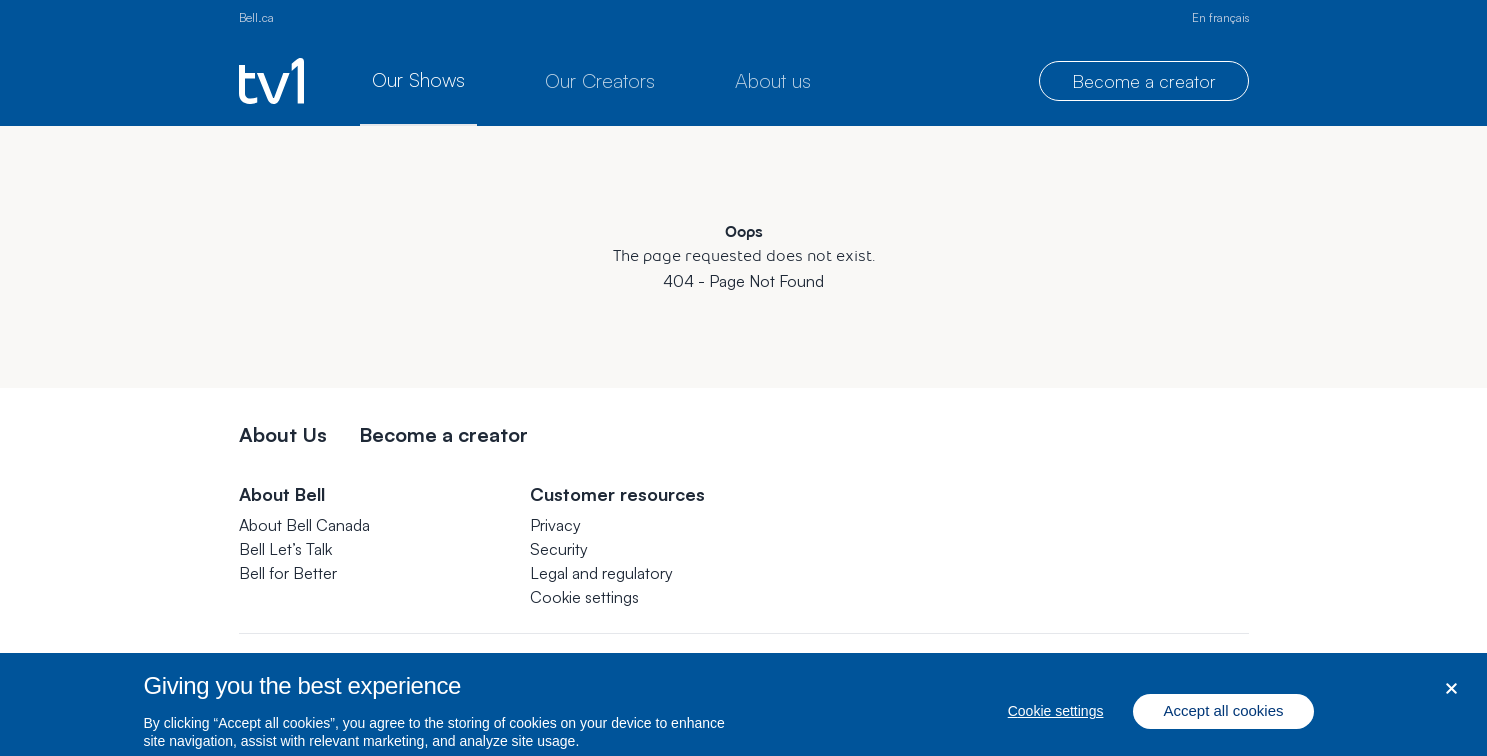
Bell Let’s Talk (285, 549)
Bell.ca (256, 17)
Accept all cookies (1223, 719)
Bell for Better (288, 573)
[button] (584, 597)
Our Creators (600, 80)
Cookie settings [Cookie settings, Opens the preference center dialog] (1056, 720)
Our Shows (418, 79)
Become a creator (1144, 81)
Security (559, 549)
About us (773, 80)
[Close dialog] (1451, 697)
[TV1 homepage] (271, 81)
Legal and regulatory (601, 573)
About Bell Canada (304, 525)
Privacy (555, 525)
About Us (283, 434)
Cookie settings (584, 597)
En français (1220, 17)
